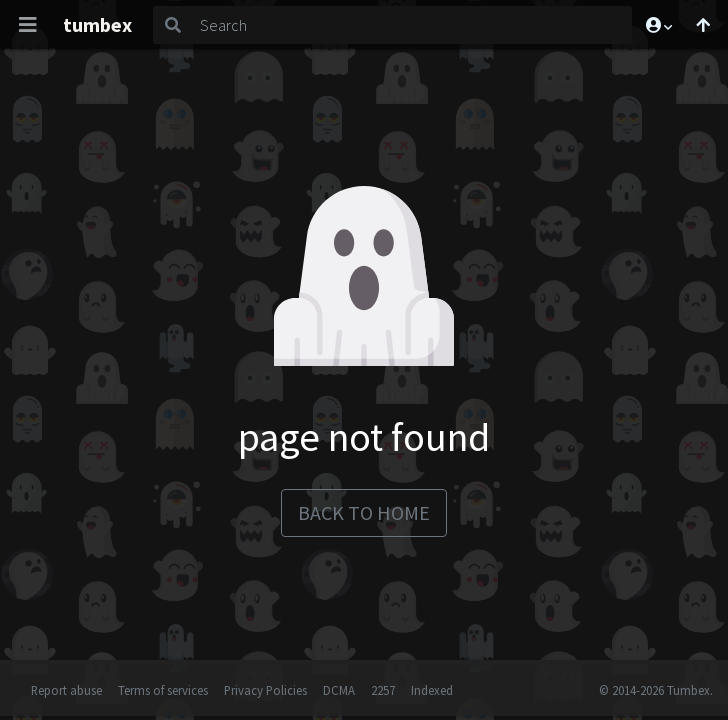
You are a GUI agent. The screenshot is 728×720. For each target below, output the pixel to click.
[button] (658, 25)
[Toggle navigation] (28, 25)
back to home (364, 512)
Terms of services (163, 690)
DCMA (339, 690)
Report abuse (66, 690)
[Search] (412, 25)
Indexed (432, 690)
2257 (383, 690)
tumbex (97, 24)
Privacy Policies (265, 690)
